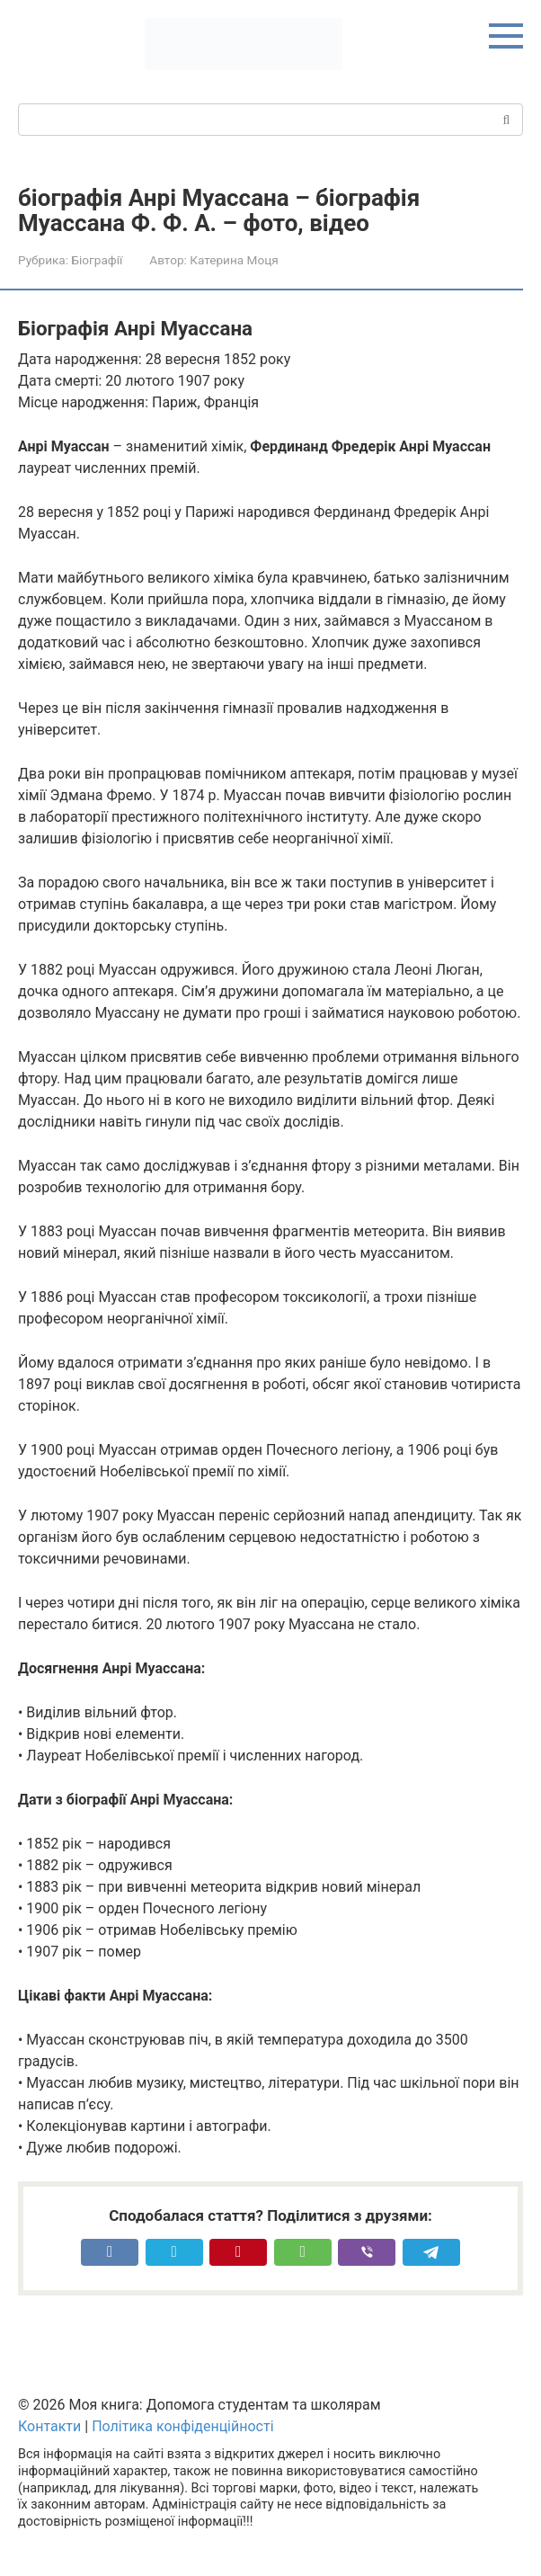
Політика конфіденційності (182, 2426)
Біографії (96, 260)
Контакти (49, 2426)
